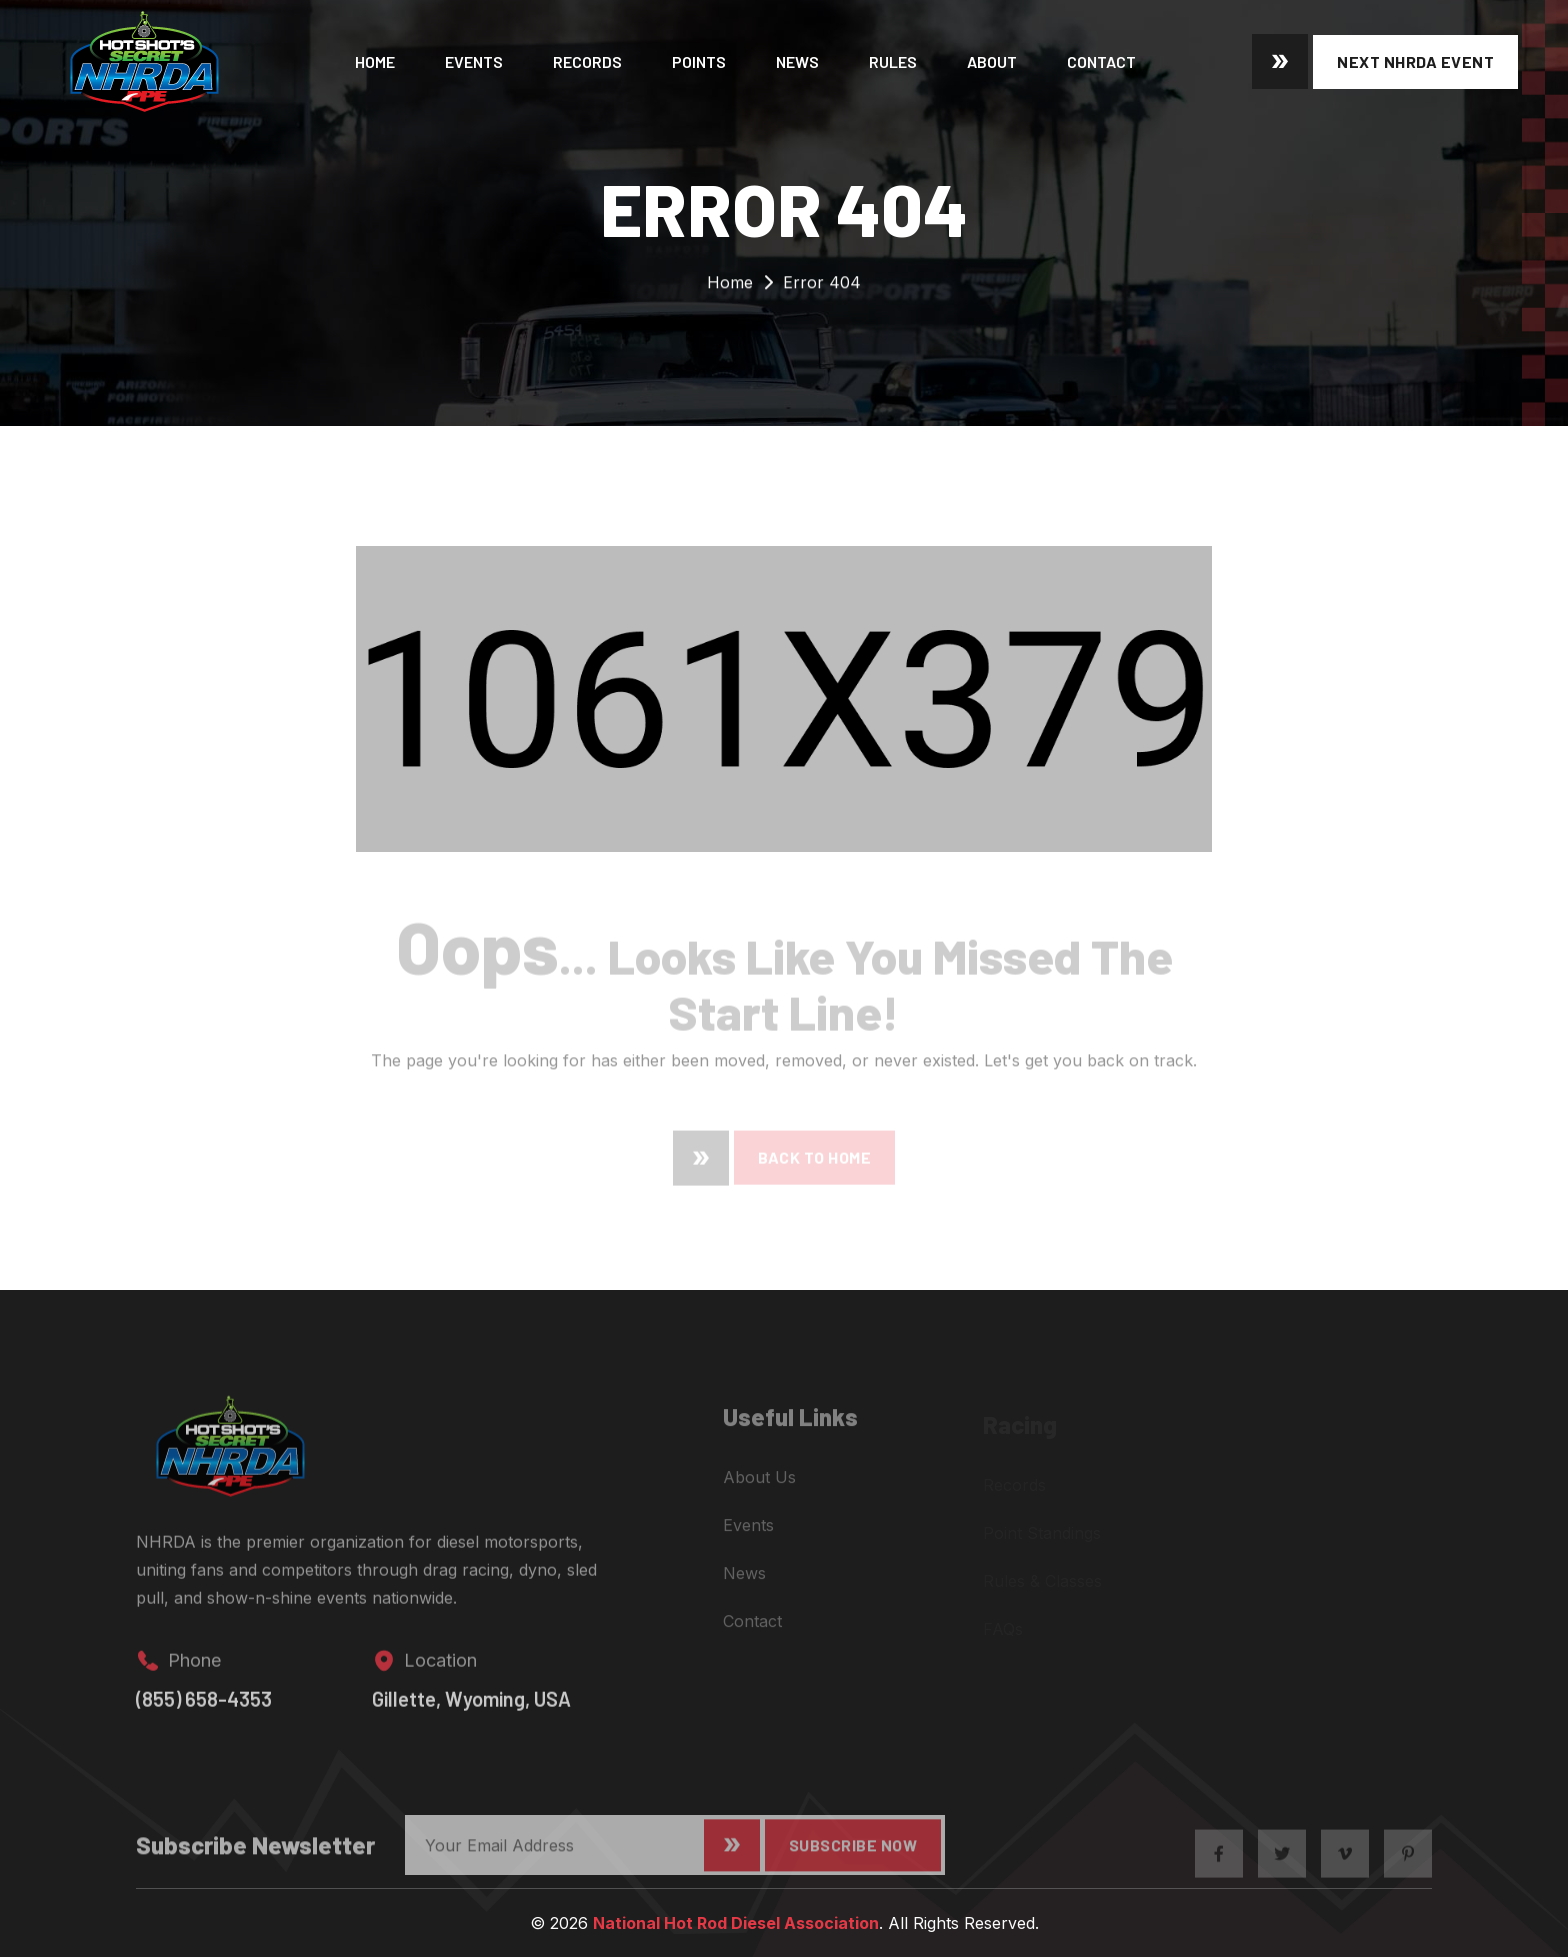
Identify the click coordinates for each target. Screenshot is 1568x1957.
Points (699, 61)
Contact (1101, 61)
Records (587, 61)
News (797, 61)
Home (375, 61)
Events (474, 61)
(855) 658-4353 (204, 1713)
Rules (893, 61)
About (992, 61)
